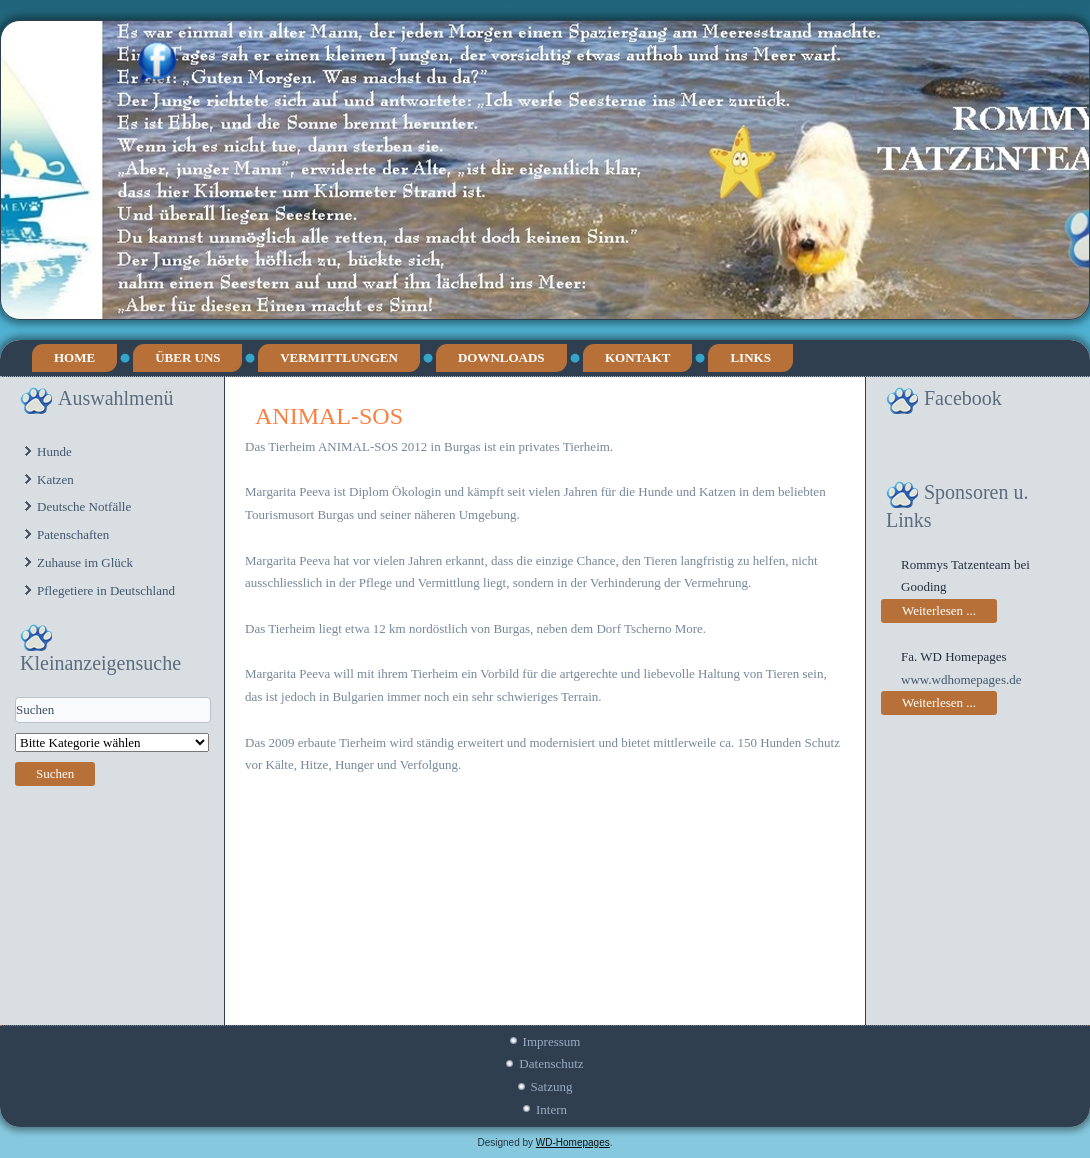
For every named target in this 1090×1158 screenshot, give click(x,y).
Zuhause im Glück (85, 562)
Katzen (55, 479)
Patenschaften (73, 534)
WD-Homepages (573, 1142)
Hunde (54, 451)
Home (74, 357)
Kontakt (638, 357)
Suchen (55, 773)
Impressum (552, 1041)
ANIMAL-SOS (329, 416)
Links (750, 357)
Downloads (501, 357)
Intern (551, 1109)
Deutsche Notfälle (84, 506)
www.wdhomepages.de (961, 679)
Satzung (552, 1086)
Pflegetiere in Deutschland (106, 590)
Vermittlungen (339, 357)
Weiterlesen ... (939, 610)
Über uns (187, 357)
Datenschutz (551, 1063)
